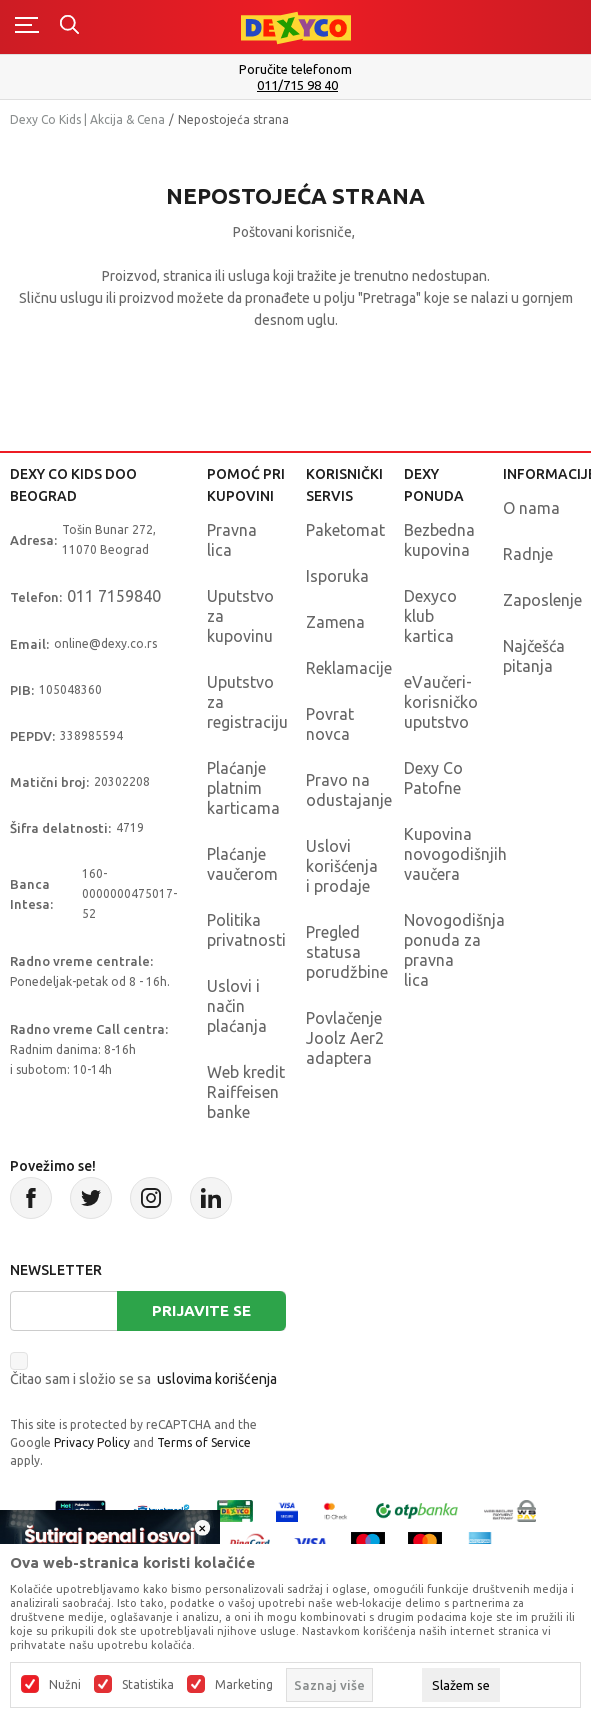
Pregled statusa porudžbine (347, 952)
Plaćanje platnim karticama (243, 788)
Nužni (65, 1685)
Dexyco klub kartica (430, 616)
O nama (531, 508)
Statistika (148, 1685)
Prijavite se (201, 1310)
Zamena (335, 622)
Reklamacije (349, 668)
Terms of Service (204, 1442)
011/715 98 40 (297, 85)
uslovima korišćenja (217, 1379)
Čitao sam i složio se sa (143, 1379)
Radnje (528, 554)
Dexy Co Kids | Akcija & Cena (87, 119)
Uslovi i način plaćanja (237, 1006)
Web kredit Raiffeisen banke (246, 1092)
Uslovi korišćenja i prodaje (342, 866)
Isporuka (337, 576)
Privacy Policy (92, 1442)
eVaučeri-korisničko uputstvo (441, 702)
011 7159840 (114, 596)
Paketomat (345, 530)
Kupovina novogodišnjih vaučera (455, 854)
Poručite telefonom (295, 69)
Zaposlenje (542, 600)
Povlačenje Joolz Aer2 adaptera (345, 1038)
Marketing (244, 1685)
